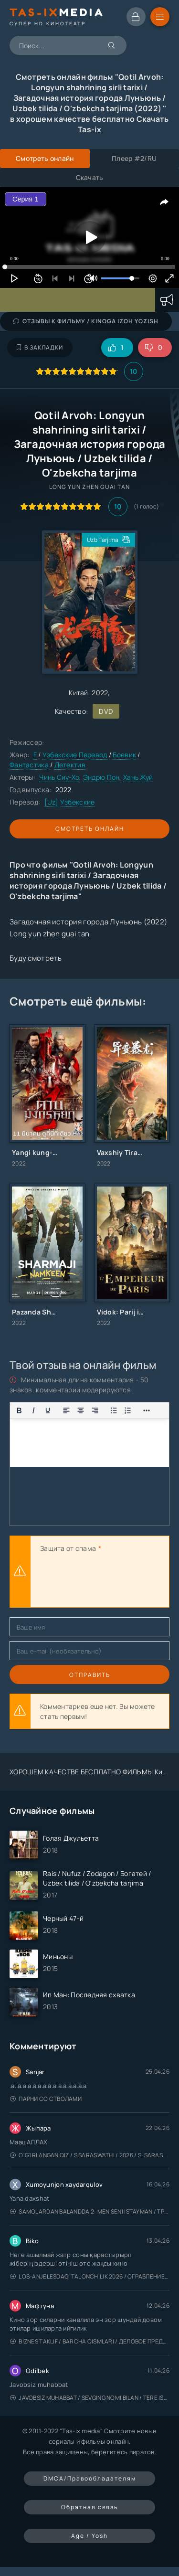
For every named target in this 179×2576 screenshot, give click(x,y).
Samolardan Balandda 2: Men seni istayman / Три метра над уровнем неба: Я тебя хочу (89, 2211)
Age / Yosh (89, 2536)
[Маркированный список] (113, 1410)
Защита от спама (68, 1548)
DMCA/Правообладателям (89, 2478)
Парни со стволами (46, 2099)
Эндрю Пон (101, 777)
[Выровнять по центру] (81, 1410)
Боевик (124, 754)
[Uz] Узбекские (69, 801)
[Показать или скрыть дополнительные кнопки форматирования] (146, 1410)
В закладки (40, 347)
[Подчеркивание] (48, 1410)
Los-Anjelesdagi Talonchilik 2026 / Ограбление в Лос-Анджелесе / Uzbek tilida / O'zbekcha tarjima (89, 2276)
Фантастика (30, 764)
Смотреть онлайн (89, 829)
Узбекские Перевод (74, 754)
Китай (78, 692)
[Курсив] (33, 1410)
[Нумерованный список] (128, 1410)
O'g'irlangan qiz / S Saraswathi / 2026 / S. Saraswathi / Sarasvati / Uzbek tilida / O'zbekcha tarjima (89, 2155)
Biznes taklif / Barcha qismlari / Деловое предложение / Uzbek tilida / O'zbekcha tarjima (89, 2341)
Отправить (89, 1675)
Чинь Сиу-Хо (59, 777)
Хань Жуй (138, 777)
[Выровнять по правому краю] (95, 1410)
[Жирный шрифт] (19, 1410)
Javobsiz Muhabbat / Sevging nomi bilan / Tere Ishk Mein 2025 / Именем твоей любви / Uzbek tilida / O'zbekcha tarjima (89, 2398)
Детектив (69, 764)
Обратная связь (89, 2507)
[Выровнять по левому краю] (66, 1410)
